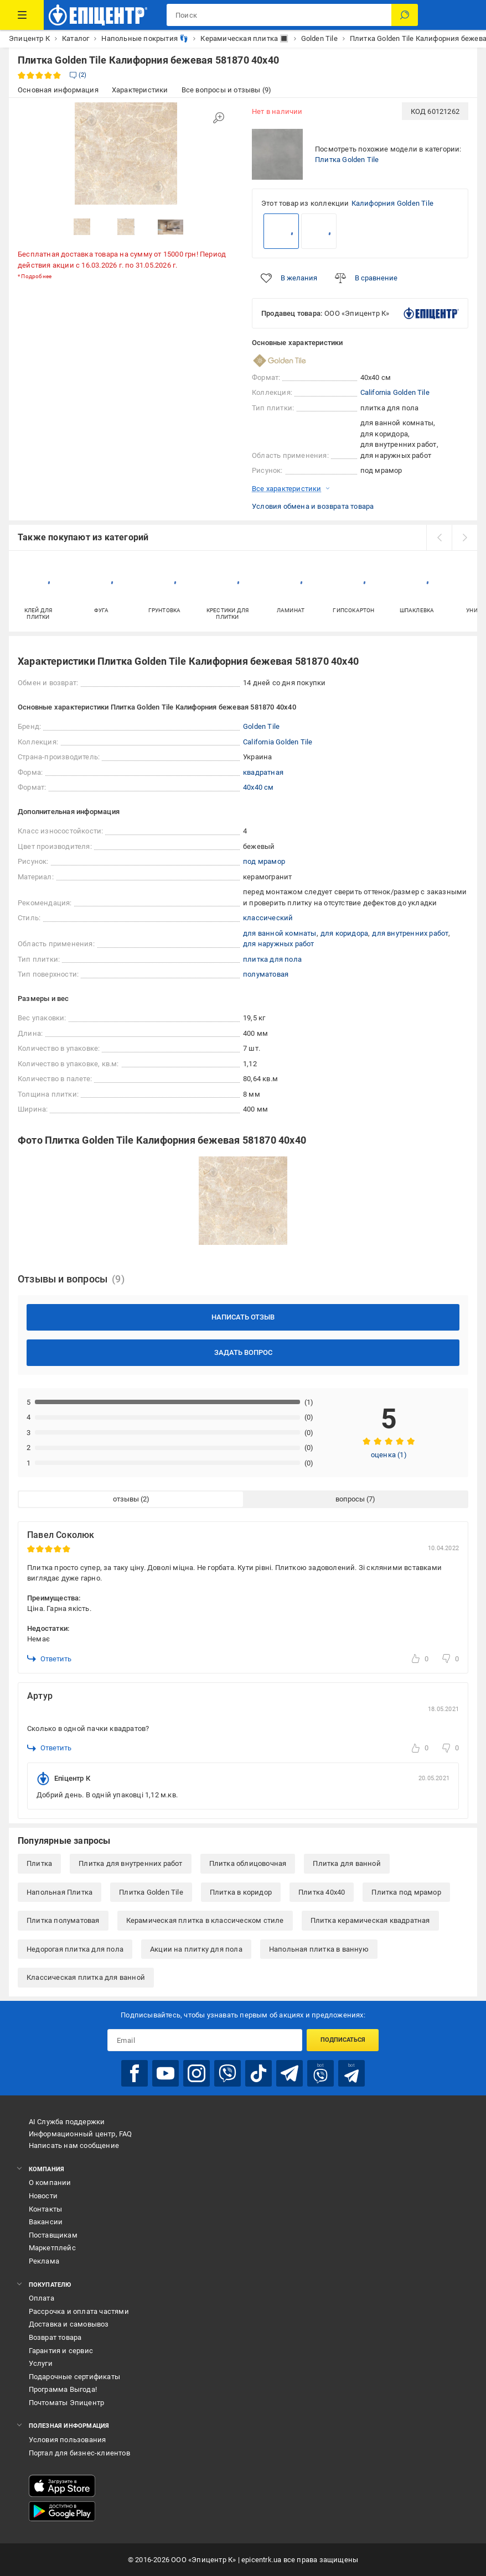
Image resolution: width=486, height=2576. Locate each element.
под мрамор (264, 861)
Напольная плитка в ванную (319, 1949)
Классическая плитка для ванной (86, 1977)
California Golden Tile (395, 392)
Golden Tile (261, 726)
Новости (43, 2196)
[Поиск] (404, 15)
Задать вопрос (243, 1352)
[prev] (439, 537)
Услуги (41, 2363)
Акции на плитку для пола (196, 1949)
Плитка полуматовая (63, 1920)
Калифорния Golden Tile (392, 203)
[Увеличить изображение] (219, 118)
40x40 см (258, 787)
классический (268, 918)
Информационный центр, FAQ (80, 2134)
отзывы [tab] (126, 1499)
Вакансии (46, 2222)
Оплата (41, 2298)
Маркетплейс (52, 2248)
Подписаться (342, 2039)
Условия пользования (67, 2440)
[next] (464, 537)
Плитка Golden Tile (347, 159)
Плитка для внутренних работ (130, 1863)
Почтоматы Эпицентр (67, 2402)
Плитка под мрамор (406, 1892)
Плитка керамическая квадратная (370, 1920)
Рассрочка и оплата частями (79, 2311)
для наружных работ (278, 944)
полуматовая (265, 974)
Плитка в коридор (241, 1892)
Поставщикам (53, 2235)
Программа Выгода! (63, 2389)
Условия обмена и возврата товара (313, 506)
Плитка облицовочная (248, 1863)
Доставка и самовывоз (69, 2324)
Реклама (44, 2261)
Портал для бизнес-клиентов (79, 2453)
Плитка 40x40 (321, 1892)
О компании (50, 2182)
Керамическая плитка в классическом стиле (205, 1920)
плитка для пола (272, 959)
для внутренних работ (410, 933)
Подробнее (36, 276)
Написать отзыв (243, 1317)
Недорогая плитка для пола (75, 1949)
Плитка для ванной (346, 1863)
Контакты (46, 2209)
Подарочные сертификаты (74, 2376)
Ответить (49, 1658)
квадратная (263, 772)
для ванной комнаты (280, 933)
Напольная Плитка (59, 1892)
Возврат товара (55, 2337)
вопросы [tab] (350, 1499)
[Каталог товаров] (22, 15)
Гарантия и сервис (61, 2350)
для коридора (344, 933)
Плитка (39, 1863)
